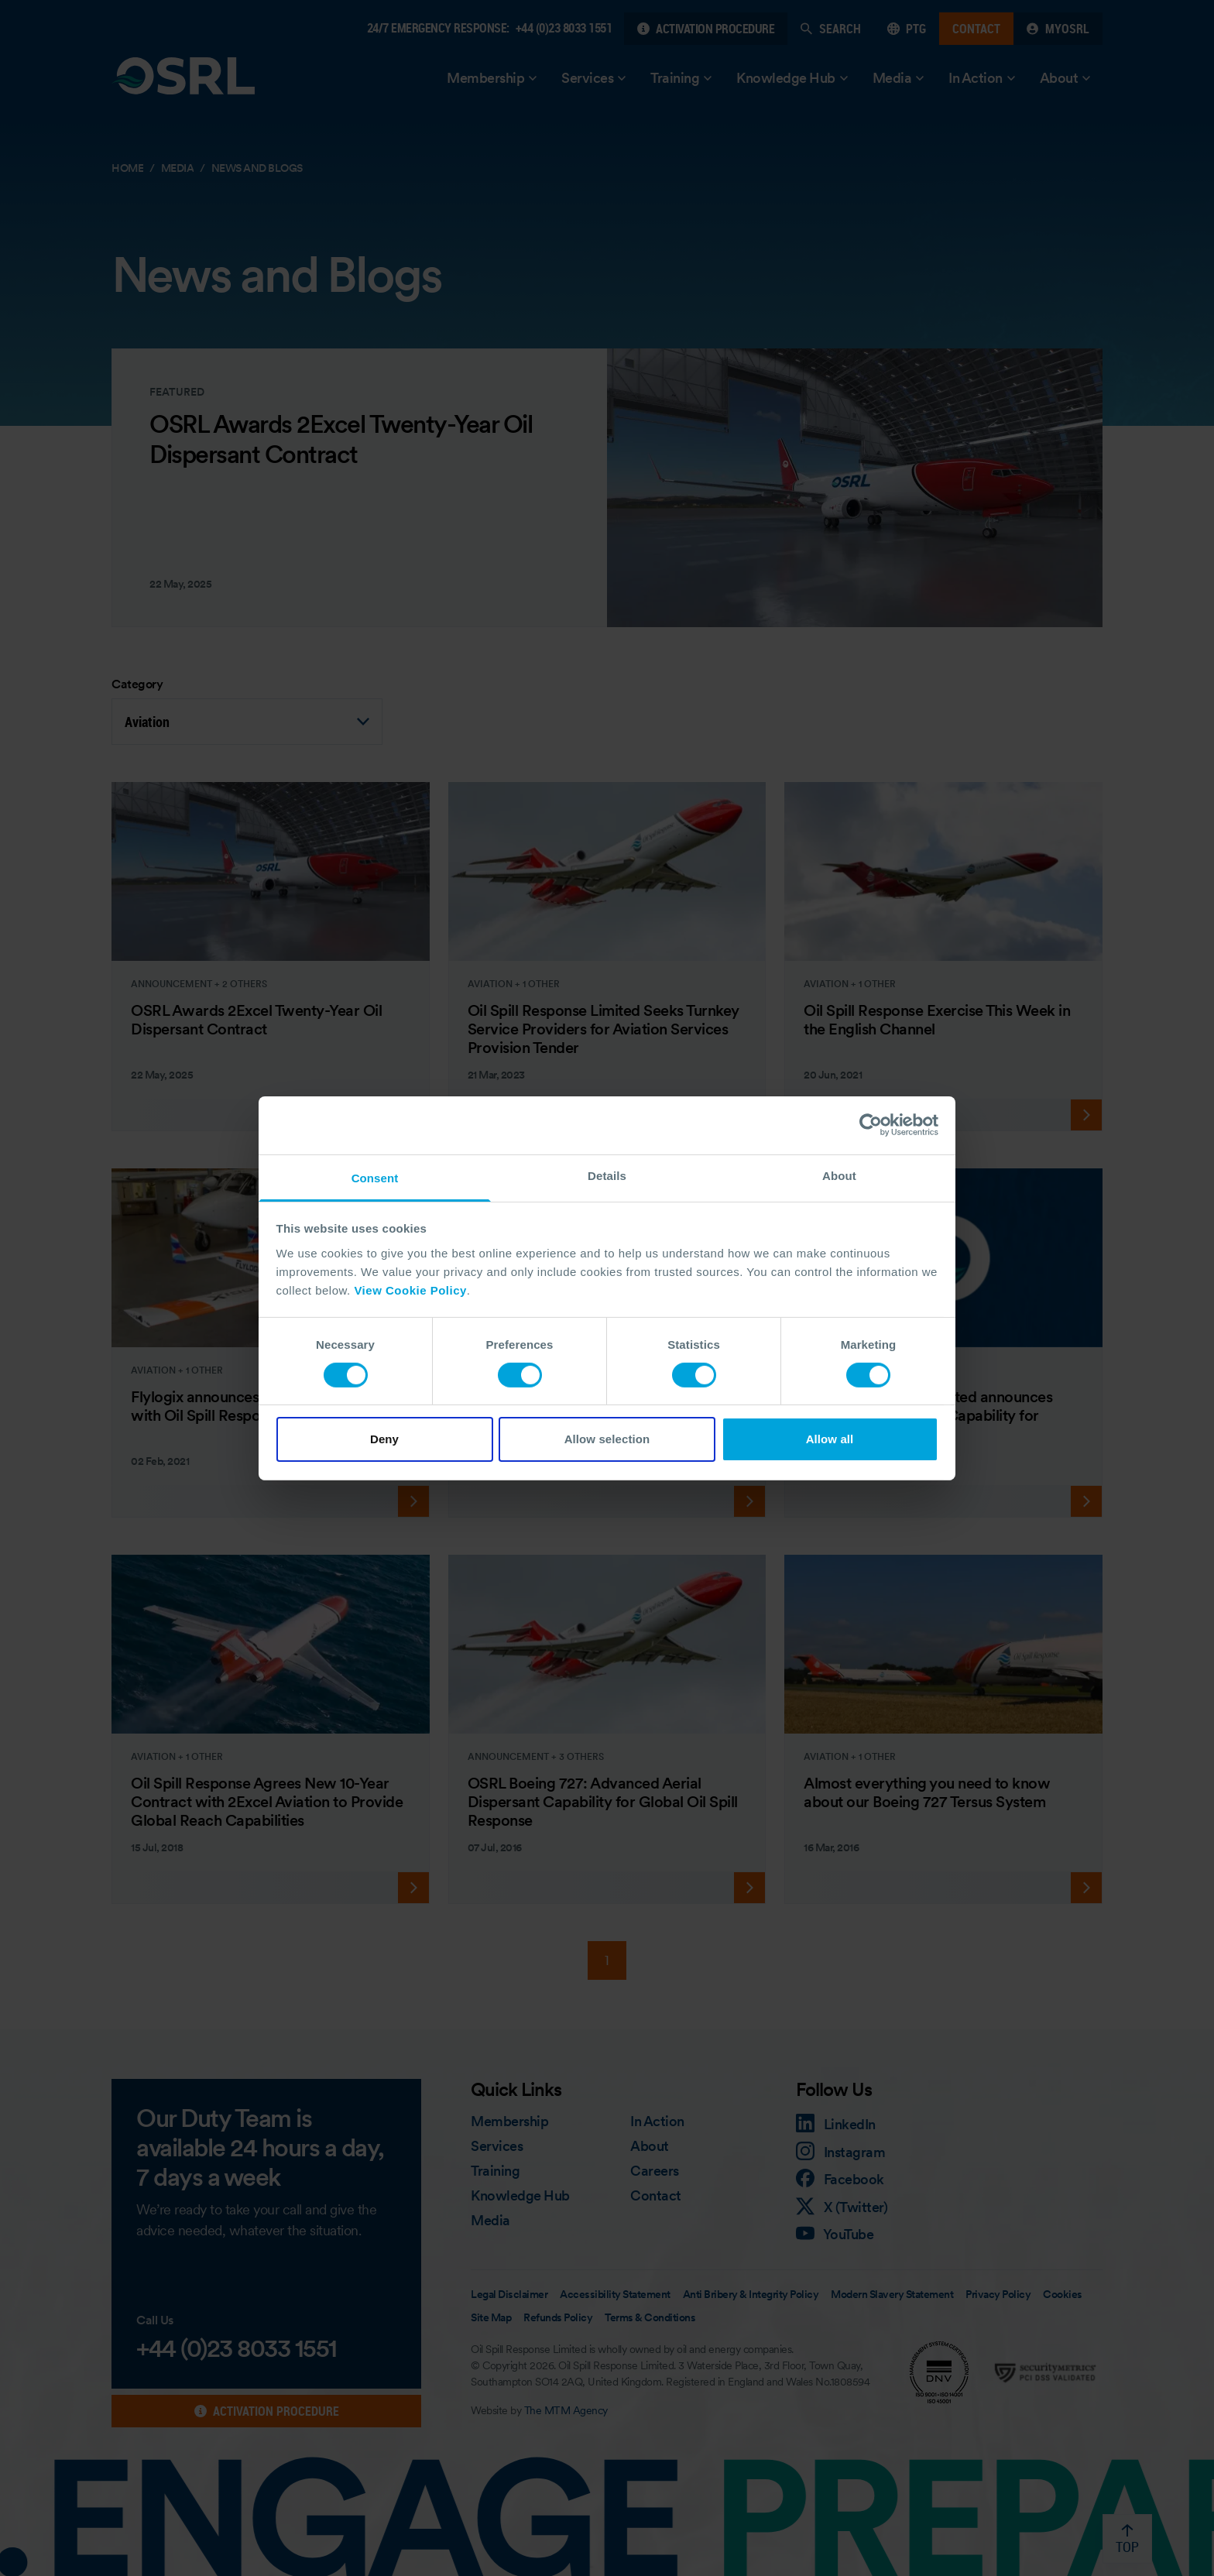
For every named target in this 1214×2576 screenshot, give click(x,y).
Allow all (830, 1439)
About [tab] (839, 1175)
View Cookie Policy (410, 1289)
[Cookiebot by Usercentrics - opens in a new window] (870, 1125)
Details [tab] (607, 1175)
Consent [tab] (375, 1177)
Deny (384, 1439)
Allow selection (607, 1439)
